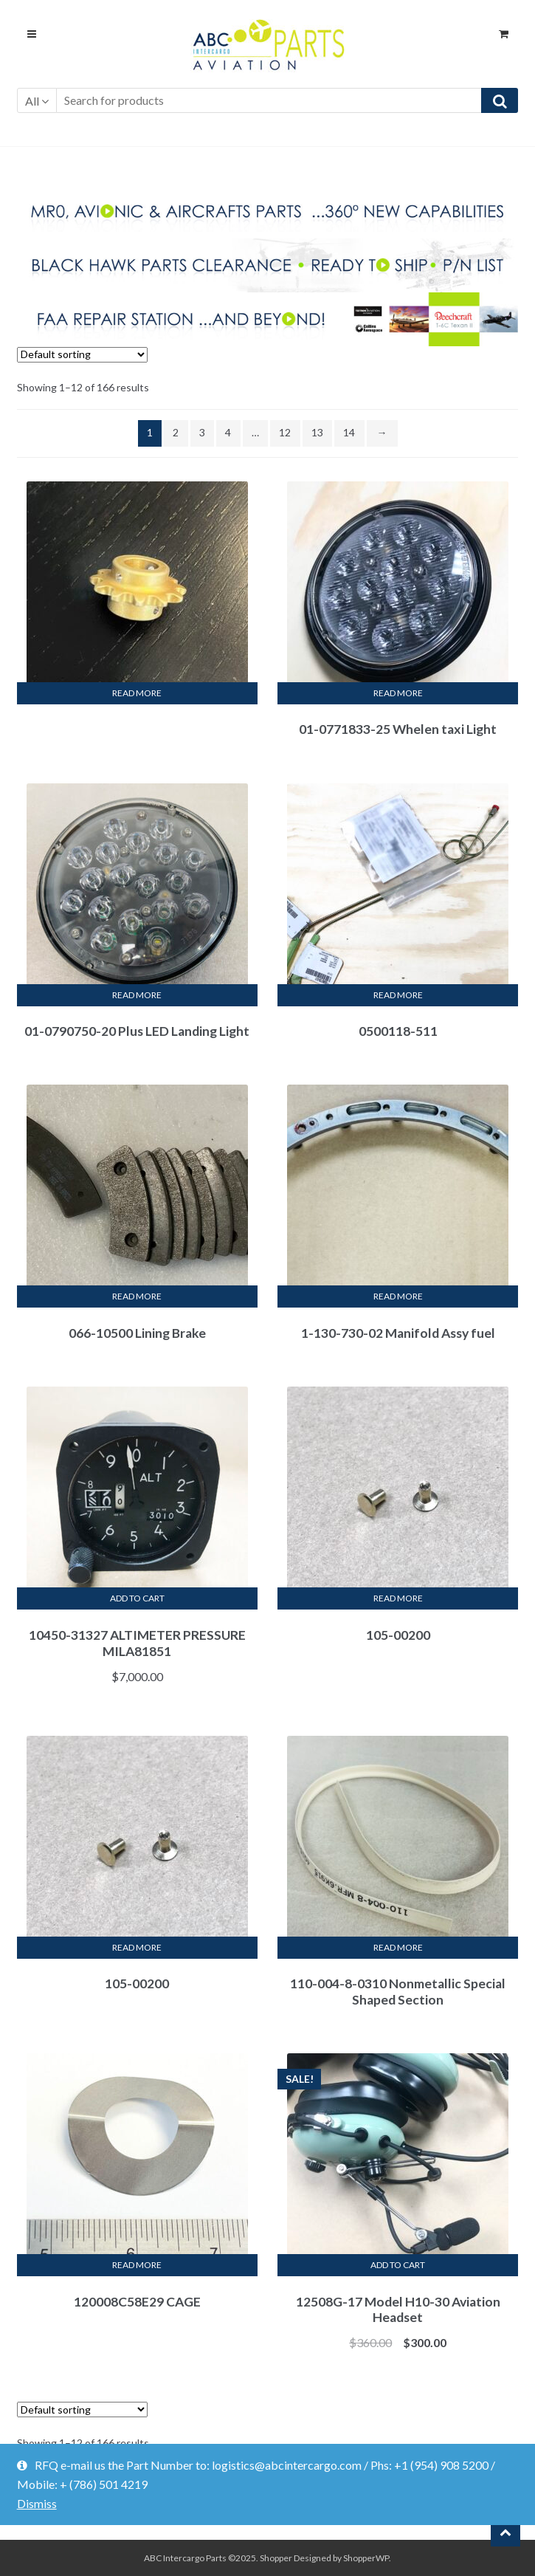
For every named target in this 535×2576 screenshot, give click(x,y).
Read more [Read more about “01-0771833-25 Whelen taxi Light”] (398, 692)
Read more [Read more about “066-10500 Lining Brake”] (137, 1296)
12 (285, 432)
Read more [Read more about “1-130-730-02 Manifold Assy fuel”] (398, 1296)
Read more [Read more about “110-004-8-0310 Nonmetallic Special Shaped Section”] (398, 1947)
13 (317, 432)
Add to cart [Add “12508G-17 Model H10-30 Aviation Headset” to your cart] (397, 2264)
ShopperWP (366, 2557)
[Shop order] (82, 355)
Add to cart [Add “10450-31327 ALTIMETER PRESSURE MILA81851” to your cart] (137, 1598)
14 (349, 432)
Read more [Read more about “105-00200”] (398, 1598)
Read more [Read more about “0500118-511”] (398, 994)
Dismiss (37, 2503)
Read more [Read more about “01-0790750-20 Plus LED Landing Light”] (137, 994)
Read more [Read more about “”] (137, 692)
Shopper (276, 2557)
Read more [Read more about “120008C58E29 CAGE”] (137, 2264)
